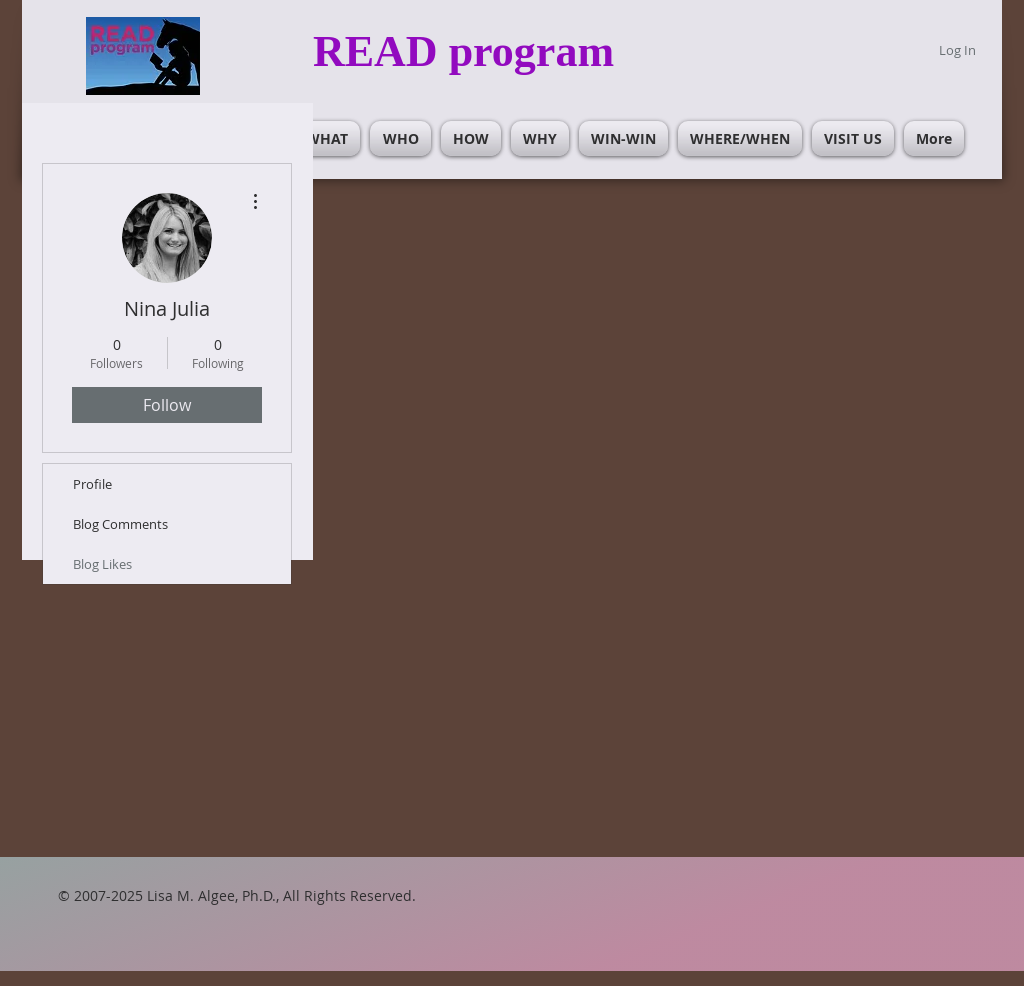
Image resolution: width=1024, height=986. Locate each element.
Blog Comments (120, 524)
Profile (92, 484)
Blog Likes (102, 564)
